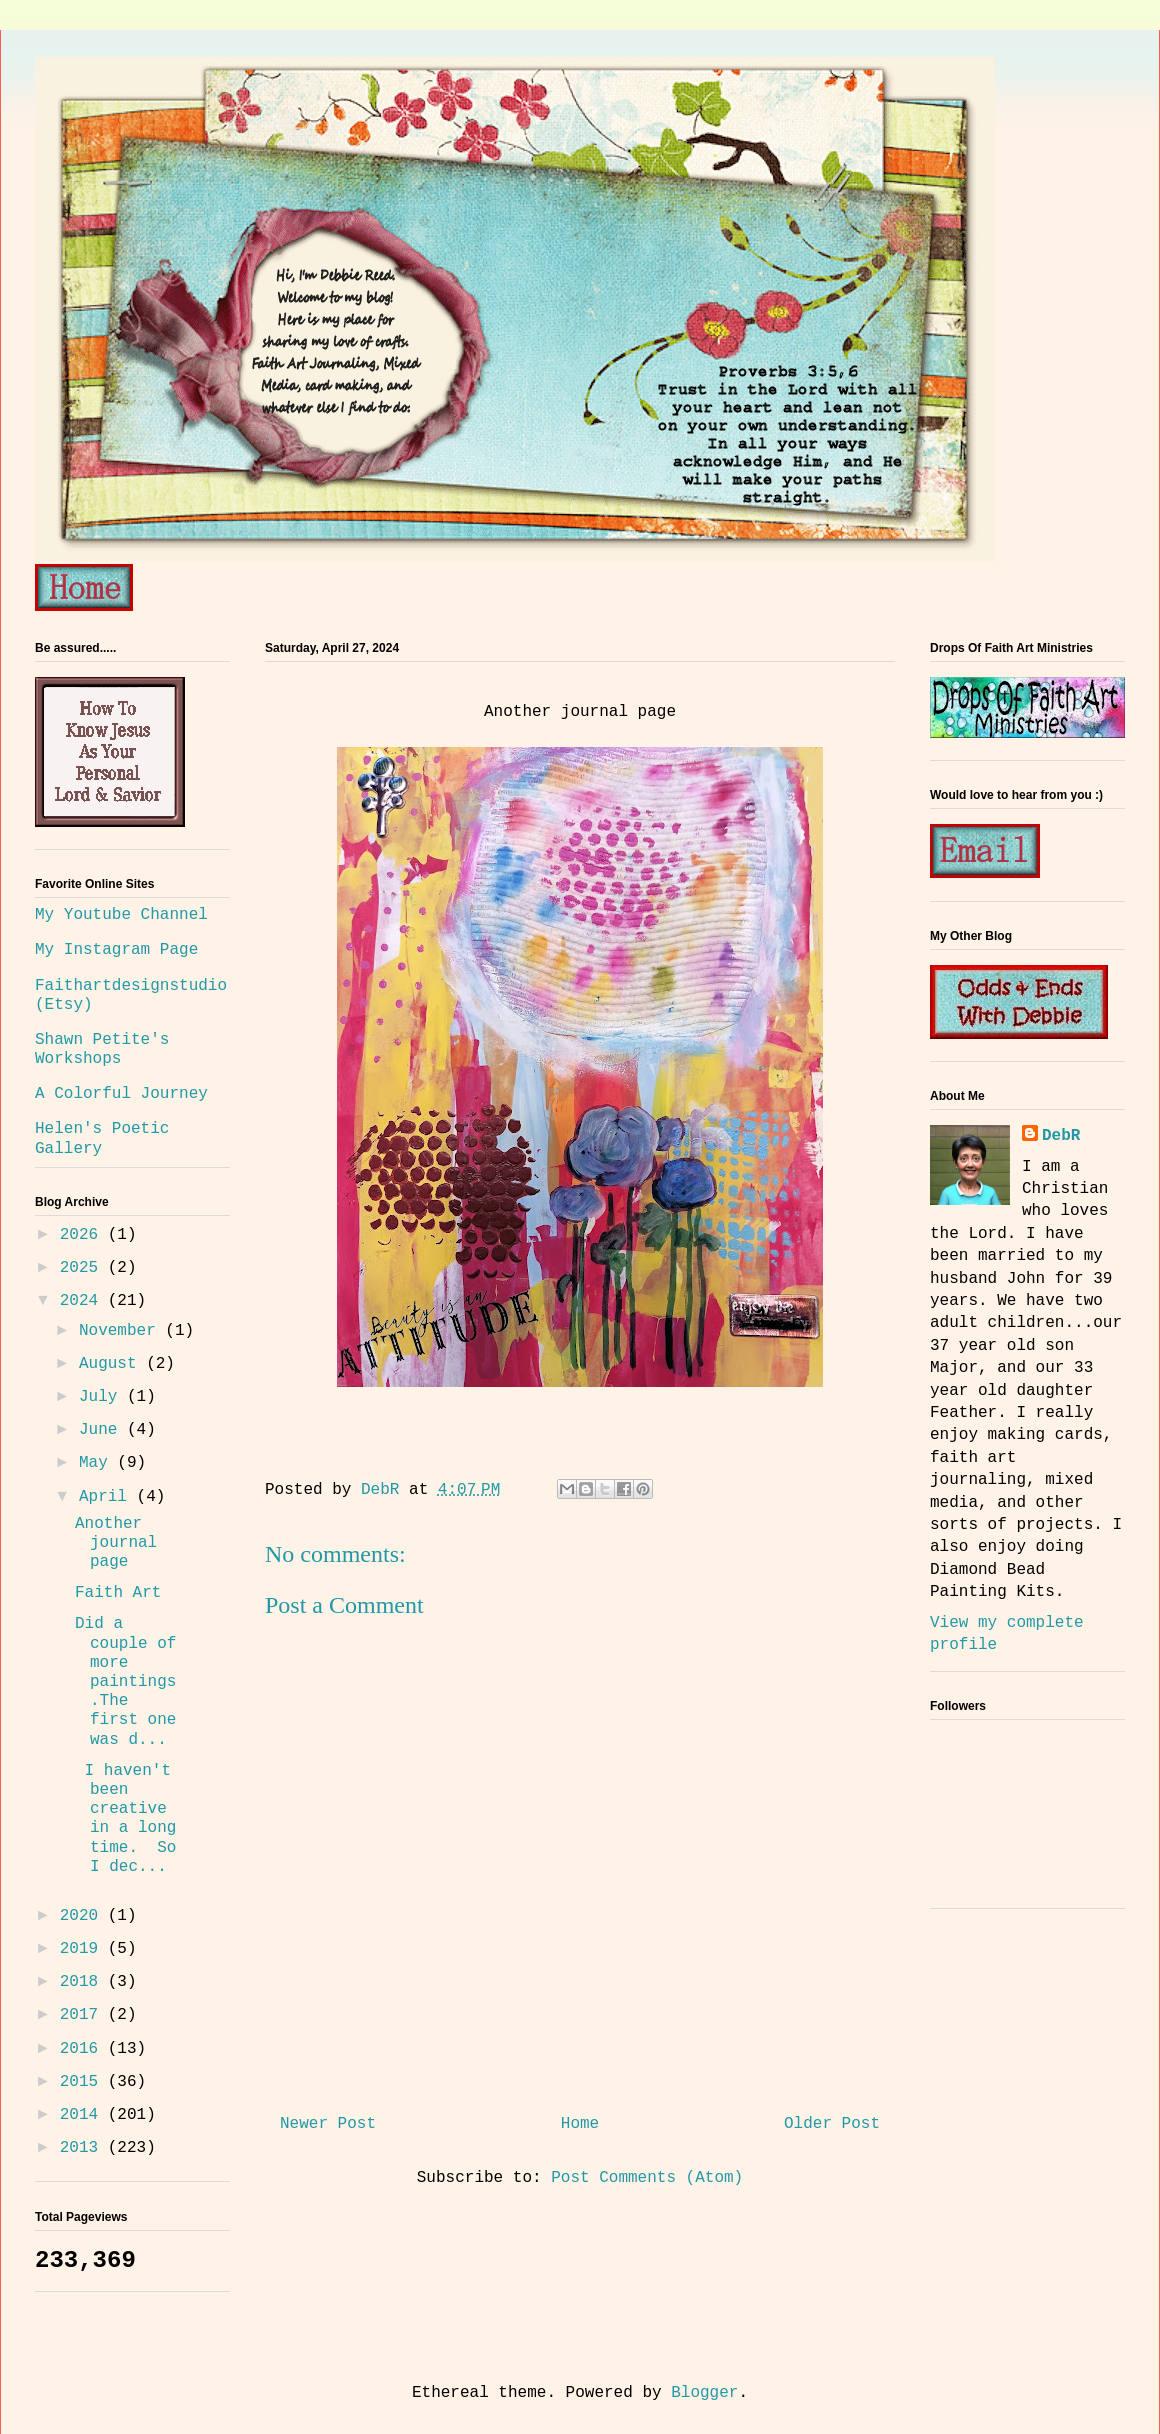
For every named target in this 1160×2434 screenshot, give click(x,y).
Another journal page (116, 1543)
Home (580, 2124)
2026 (84, 1235)
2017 (84, 2015)
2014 (84, 2115)
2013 (84, 2148)
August (112, 1364)
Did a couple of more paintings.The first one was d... (125, 1681)
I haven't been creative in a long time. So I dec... (125, 1819)
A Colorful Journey (121, 1094)
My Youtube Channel (121, 915)
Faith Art (118, 1593)
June (103, 1430)
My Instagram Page (116, 950)
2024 (84, 1301)
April (108, 1497)
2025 (84, 1268)
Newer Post (328, 2124)
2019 (84, 1949)
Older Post (832, 2124)
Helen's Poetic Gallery (102, 1138)
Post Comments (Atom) (647, 2178)
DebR (1061, 1136)
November (122, 1331)
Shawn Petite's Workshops (102, 1049)
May (98, 1463)
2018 (84, 1982)
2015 (84, 2082)
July (103, 1397)
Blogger (704, 2393)
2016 (84, 2049)
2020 (84, 1916)
